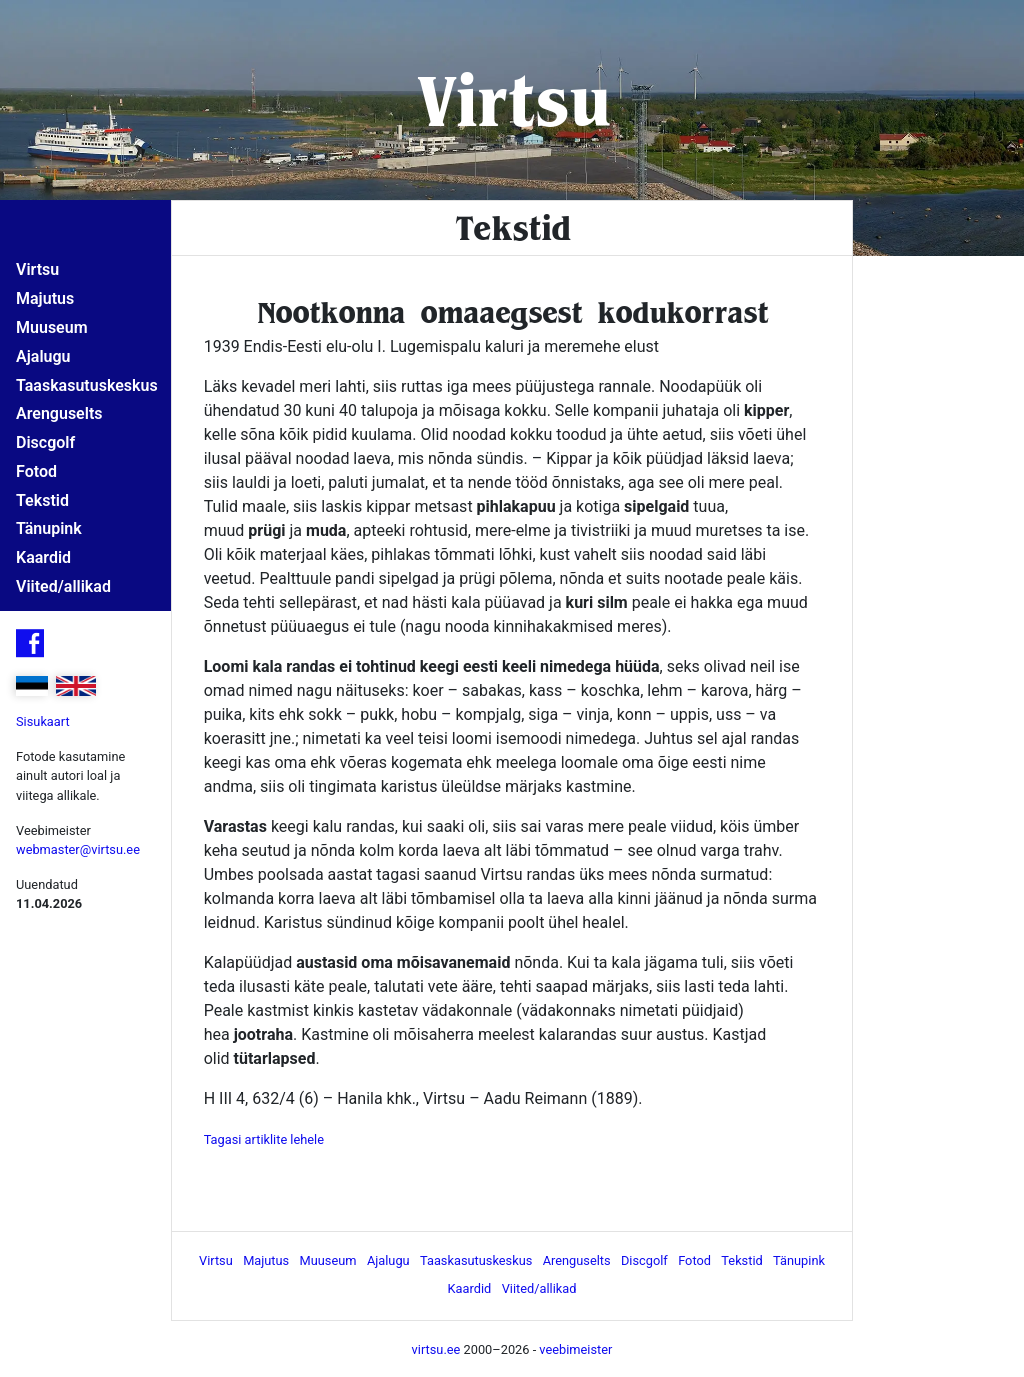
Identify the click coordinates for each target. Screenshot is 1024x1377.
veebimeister (575, 1349)
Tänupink (49, 528)
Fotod (36, 471)
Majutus (45, 298)
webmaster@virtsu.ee (78, 849)
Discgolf (45, 442)
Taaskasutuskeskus (87, 385)
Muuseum (52, 327)
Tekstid (42, 500)
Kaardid (43, 557)
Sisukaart (43, 721)
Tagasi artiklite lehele (264, 1139)
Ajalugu (43, 356)
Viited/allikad (63, 586)
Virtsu (512, 99)
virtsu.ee (436, 1349)
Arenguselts (59, 413)
